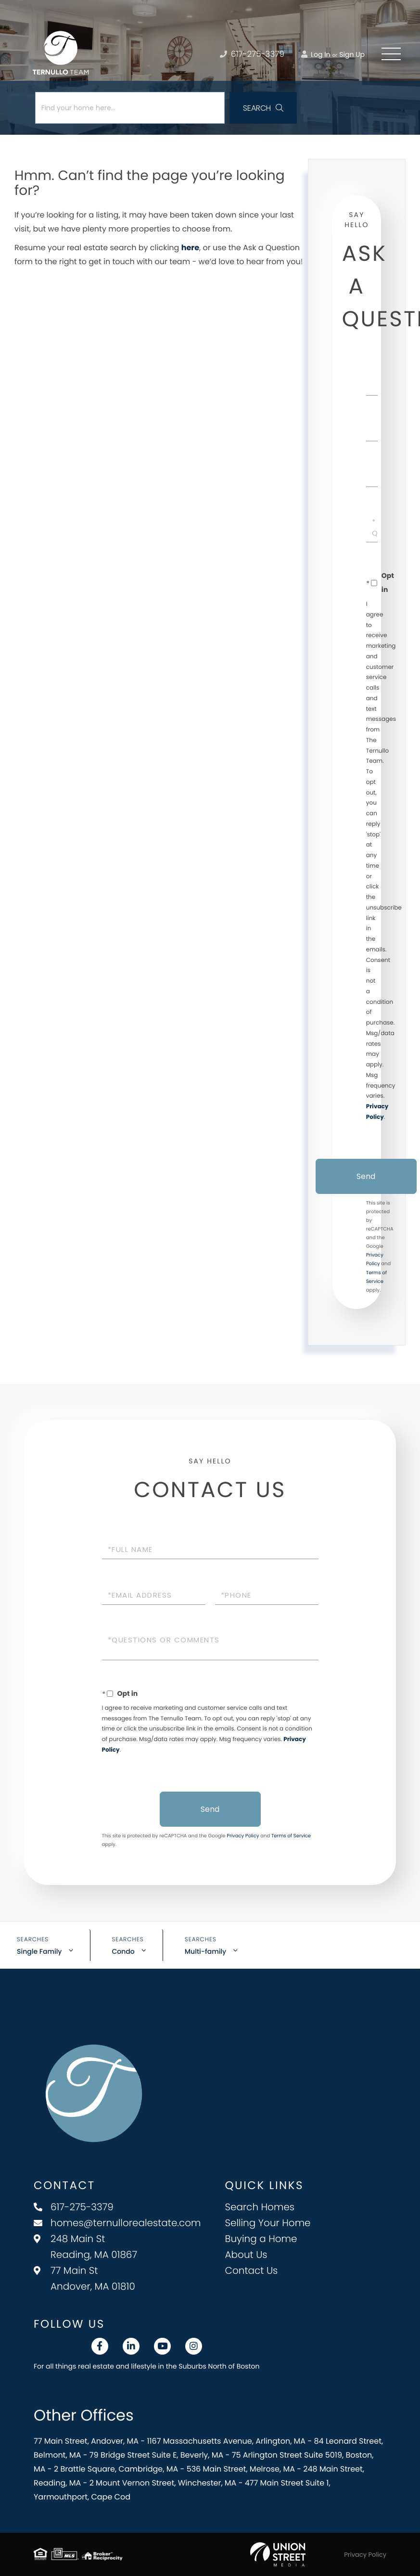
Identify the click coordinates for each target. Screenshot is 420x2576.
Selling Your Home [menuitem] (268, 2223)
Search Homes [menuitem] (260, 2207)
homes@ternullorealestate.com (117, 2223)
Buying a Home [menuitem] (261, 2238)
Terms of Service (291, 1835)
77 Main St (84, 2278)
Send (365, 1176)
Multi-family (205, 1951)
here (190, 247)
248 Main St (85, 2246)
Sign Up (352, 54)
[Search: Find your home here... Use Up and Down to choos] (130, 108)
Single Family (39, 1951)
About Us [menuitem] (246, 2254)
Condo (123, 1951)
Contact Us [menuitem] (251, 2270)
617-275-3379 (74, 2207)
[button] (263, 108)
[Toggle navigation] (391, 54)
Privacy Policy (243, 1835)
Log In (315, 54)
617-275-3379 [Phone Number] (252, 54)
